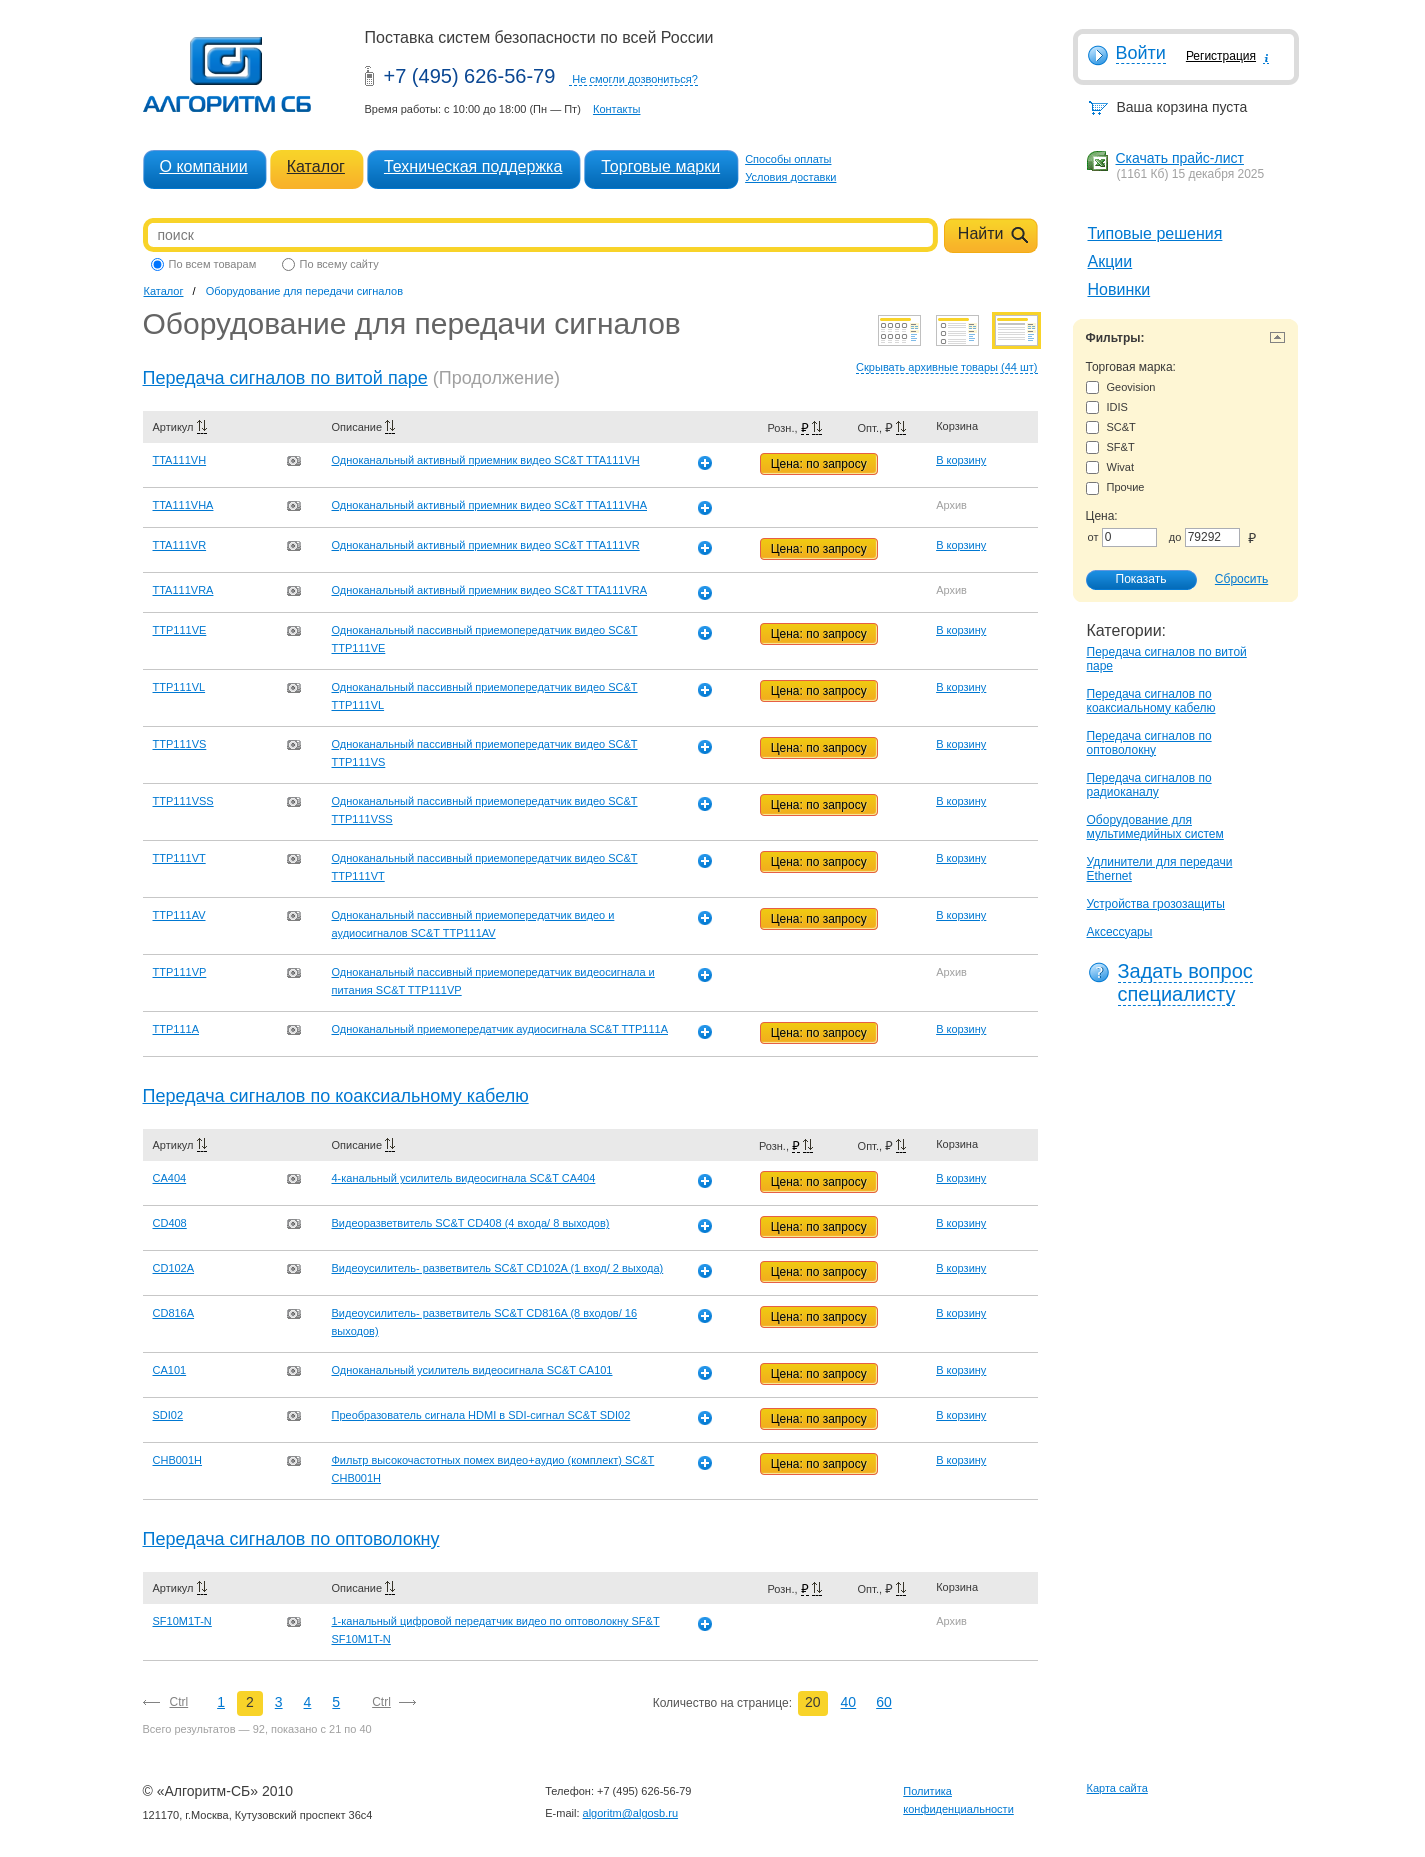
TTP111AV (179, 915)
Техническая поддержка (473, 166)
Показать (1131, 580)
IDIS (1107, 407)
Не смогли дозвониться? (635, 79)
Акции (1110, 261)
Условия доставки (790, 177)
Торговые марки (660, 166)
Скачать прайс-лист (1180, 158)
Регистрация (1221, 56)
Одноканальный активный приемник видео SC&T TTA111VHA (490, 505)
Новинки (1119, 289)
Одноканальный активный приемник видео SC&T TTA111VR (486, 545)
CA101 (170, 1370)
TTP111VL (179, 687)
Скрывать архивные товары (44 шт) (946, 367)
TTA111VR (180, 545)
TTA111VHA (183, 505)
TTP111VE (180, 630)
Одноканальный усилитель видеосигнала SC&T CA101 (472, 1370)
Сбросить (1241, 579)
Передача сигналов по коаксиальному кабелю (1151, 701)
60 (884, 1702)
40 (849, 1702)
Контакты (617, 109)
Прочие (1115, 487)
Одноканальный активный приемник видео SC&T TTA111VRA (490, 590)
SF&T (1110, 447)
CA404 (170, 1178)
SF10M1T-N (182, 1621)
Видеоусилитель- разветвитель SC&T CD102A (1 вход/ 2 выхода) (498, 1268)
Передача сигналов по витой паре (285, 378)
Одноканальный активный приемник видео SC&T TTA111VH (486, 460)
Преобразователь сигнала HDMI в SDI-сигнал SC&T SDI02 (481, 1415)
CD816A (174, 1313)
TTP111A (176, 1029)
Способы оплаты (788, 159)
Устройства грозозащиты (1156, 904)
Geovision (1121, 387)
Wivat (1110, 467)
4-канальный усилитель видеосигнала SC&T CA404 (464, 1178)
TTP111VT (179, 858)
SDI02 (168, 1415)
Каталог (316, 166)
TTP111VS (180, 744)
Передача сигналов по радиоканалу (1149, 785)
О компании (204, 166)
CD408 (170, 1223)
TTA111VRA (183, 590)
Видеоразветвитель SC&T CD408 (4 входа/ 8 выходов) (471, 1223)
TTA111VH (180, 460)
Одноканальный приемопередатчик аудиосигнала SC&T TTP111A (500, 1029)
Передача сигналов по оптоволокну (1149, 743)
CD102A (174, 1268)
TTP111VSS (183, 801)
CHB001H (178, 1460)
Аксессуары (1120, 932)
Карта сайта (1117, 1788)
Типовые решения (1155, 233)
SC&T (1111, 427)
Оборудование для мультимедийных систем (1155, 827)
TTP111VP (180, 972)
